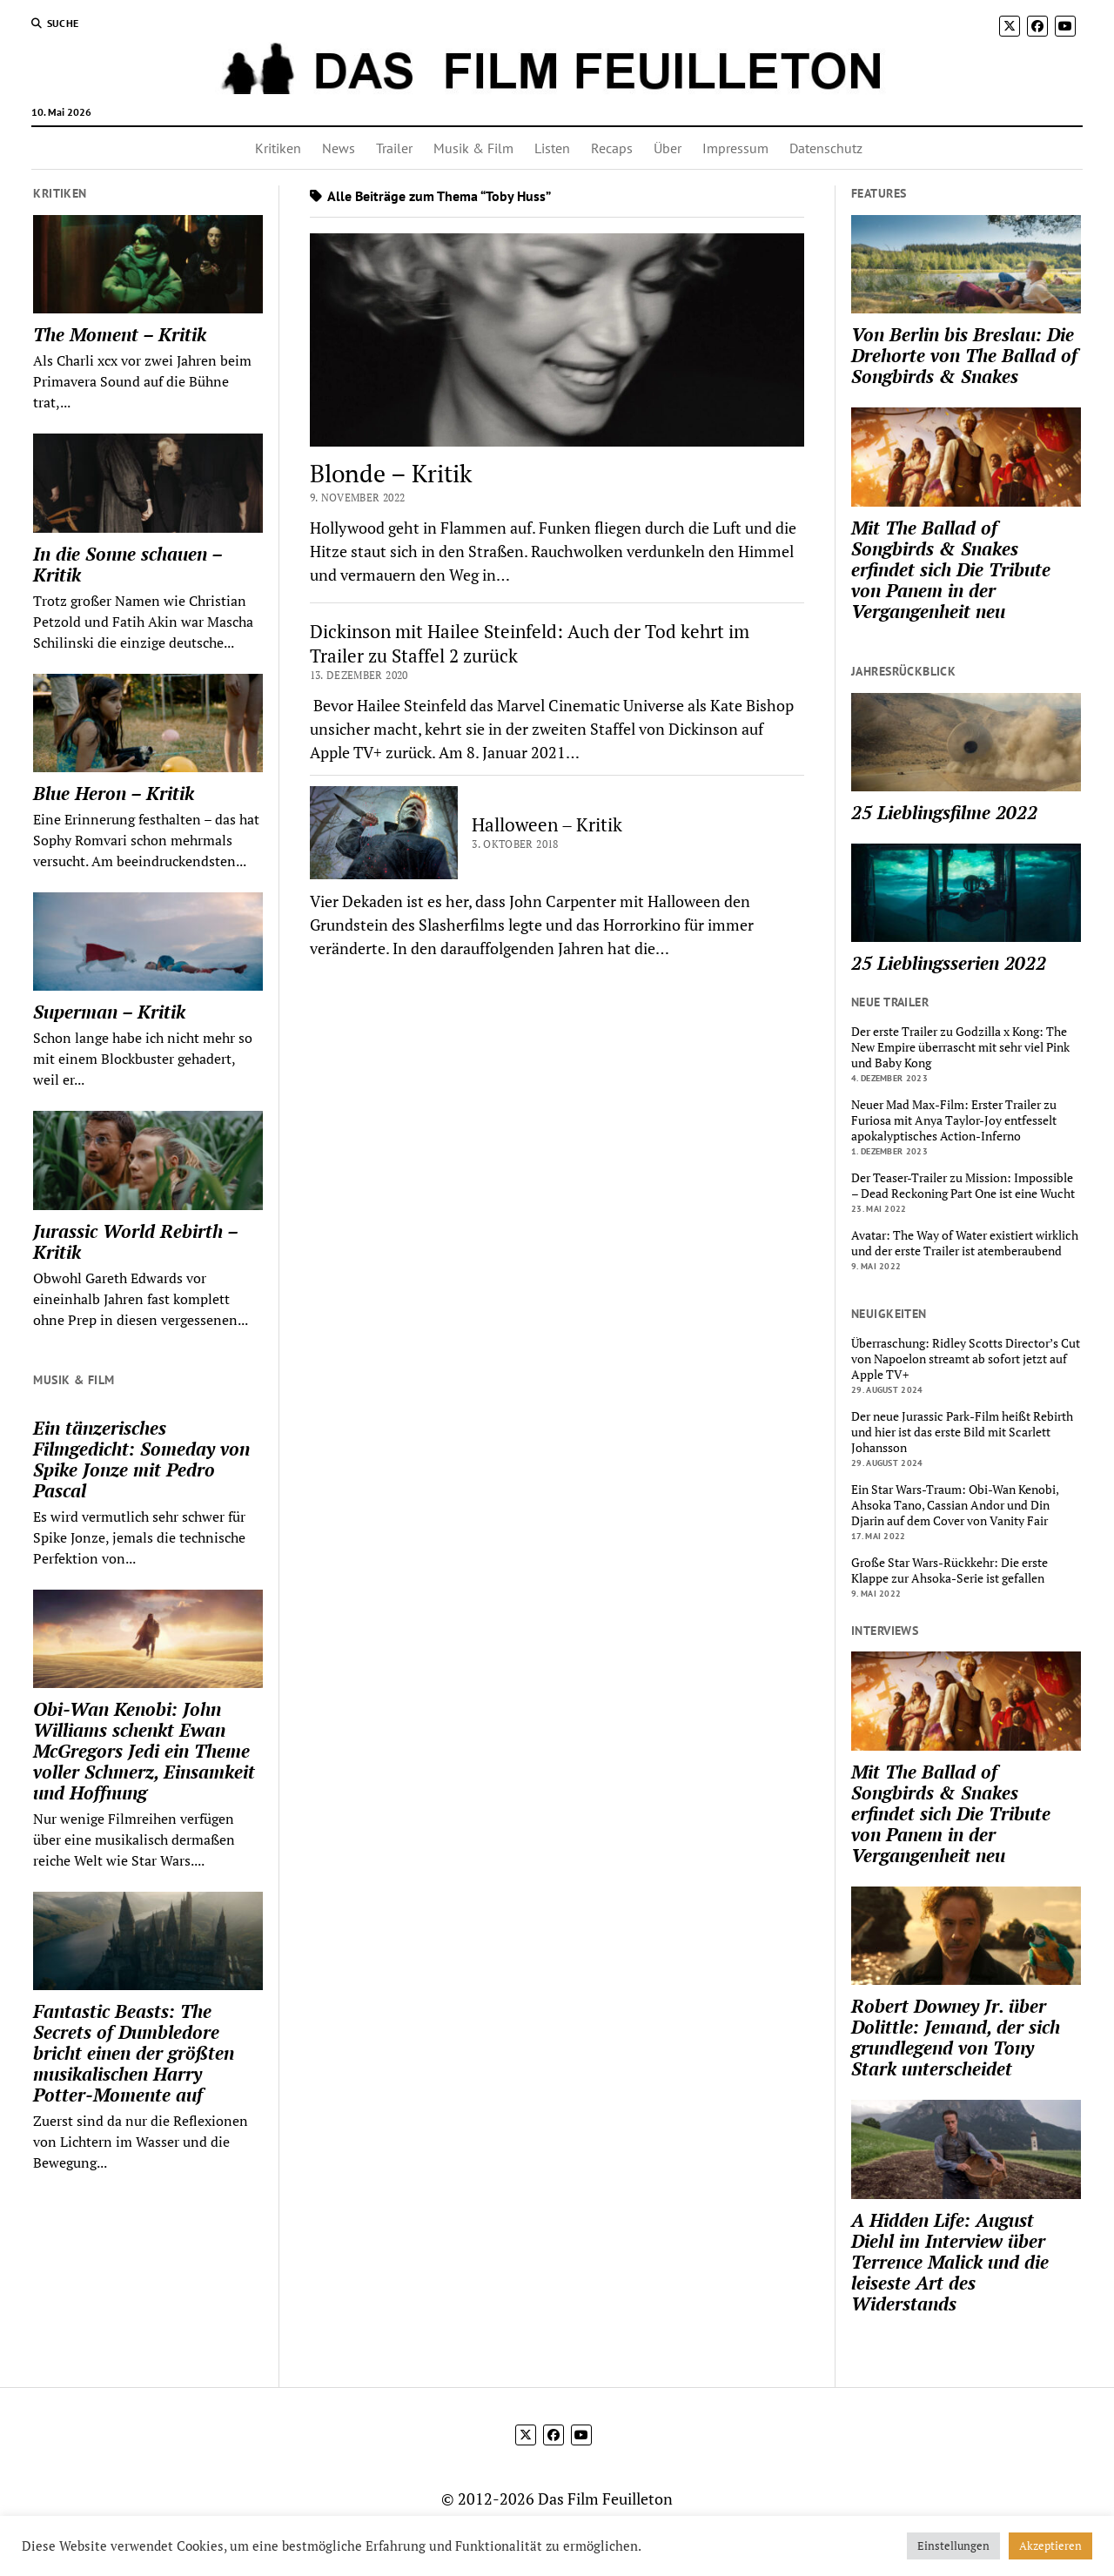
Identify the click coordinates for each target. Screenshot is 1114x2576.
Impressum (735, 148)
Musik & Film (473, 148)
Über (667, 148)
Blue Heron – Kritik (113, 793)
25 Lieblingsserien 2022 (948, 962)
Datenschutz (825, 148)
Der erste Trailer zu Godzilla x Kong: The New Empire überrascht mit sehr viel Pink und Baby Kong (960, 1047)
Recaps (612, 148)
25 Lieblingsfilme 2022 (944, 812)
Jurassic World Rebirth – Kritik (135, 1241)
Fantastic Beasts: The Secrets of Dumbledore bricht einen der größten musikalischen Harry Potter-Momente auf (133, 2053)
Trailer (394, 148)
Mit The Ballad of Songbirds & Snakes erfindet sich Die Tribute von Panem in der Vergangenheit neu (950, 569)
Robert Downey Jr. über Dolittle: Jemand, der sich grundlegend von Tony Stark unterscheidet (955, 2037)
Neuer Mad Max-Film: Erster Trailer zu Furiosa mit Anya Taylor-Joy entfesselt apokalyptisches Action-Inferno (954, 1120)
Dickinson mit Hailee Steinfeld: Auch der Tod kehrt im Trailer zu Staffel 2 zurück (529, 643)
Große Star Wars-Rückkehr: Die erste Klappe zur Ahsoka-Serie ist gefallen (949, 1570)
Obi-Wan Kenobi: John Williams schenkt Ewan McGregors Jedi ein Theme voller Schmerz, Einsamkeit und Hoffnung (144, 1750)
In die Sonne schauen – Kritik (127, 564)
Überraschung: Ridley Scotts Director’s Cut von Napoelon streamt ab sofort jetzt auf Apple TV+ (965, 1358)
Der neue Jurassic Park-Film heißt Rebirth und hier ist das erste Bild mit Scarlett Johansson (962, 1432)
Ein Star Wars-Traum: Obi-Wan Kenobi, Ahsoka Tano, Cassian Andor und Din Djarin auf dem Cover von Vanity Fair (954, 1505)
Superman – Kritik (109, 1011)
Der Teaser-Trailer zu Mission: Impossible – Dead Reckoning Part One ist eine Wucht (963, 1185)
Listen (552, 148)
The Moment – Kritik (119, 334)
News (338, 148)
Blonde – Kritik (391, 473)
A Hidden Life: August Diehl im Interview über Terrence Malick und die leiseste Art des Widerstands (950, 2261)
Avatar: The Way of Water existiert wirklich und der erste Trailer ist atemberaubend (964, 1243)
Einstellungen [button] (953, 2545)
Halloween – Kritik (547, 824)
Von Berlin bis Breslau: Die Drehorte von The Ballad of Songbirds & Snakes (964, 355)
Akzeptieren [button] (1050, 2545)
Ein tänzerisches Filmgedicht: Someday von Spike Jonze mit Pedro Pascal (141, 1459)
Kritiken (278, 148)
